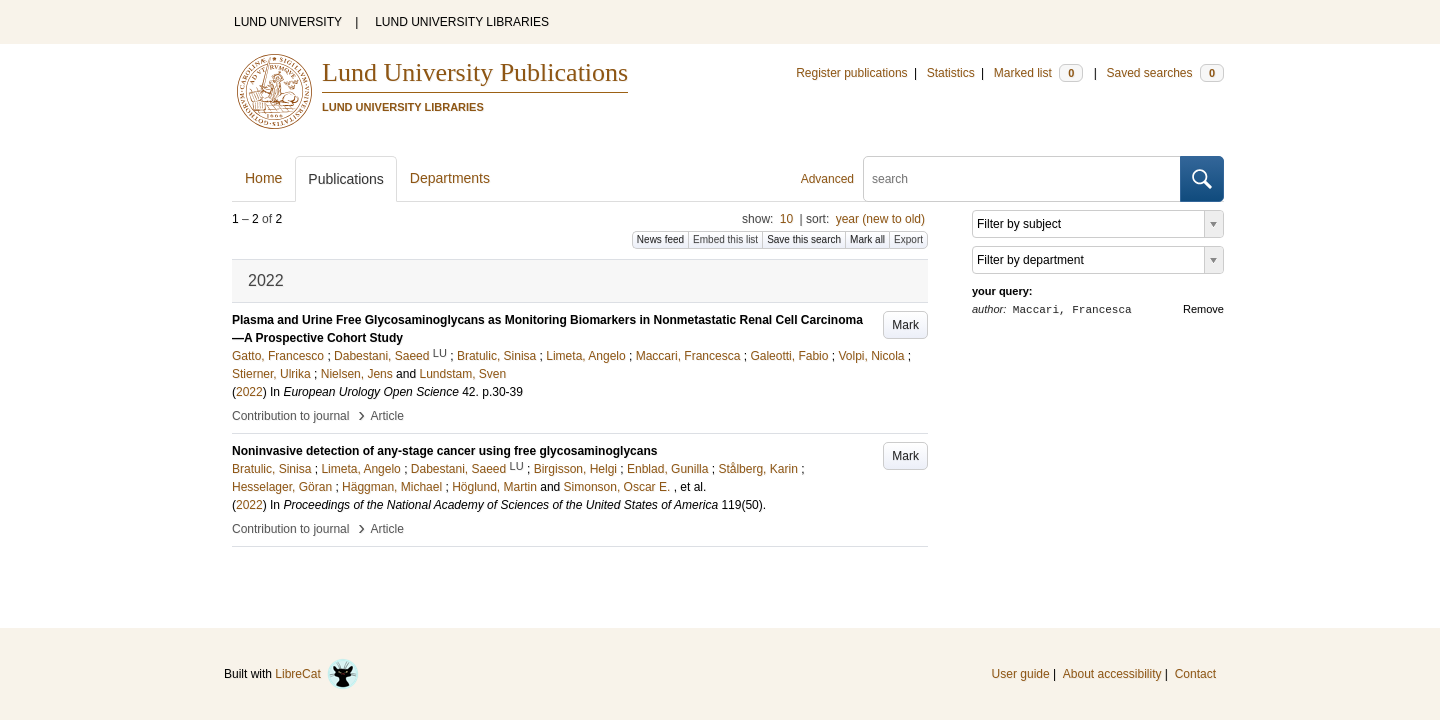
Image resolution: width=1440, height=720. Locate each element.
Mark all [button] (867, 239)
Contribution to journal (290, 416)
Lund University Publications (475, 72)
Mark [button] (905, 325)
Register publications (851, 73)
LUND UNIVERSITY (288, 22)
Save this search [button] (804, 239)
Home (263, 178)
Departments (450, 178)
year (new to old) (880, 219)
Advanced (827, 179)
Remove (1203, 309)
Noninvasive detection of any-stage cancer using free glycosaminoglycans (444, 451)
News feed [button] (660, 239)
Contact (1195, 674)
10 (786, 219)
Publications (346, 179)
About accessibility (1112, 674)
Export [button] (908, 239)
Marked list (1038, 73)
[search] (1022, 179)
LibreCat (317, 674)
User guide (1021, 674)
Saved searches (1165, 73)
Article (387, 416)
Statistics (951, 73)
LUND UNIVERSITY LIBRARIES (462, 22)
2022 (249, 392)
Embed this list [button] (725, 239)
